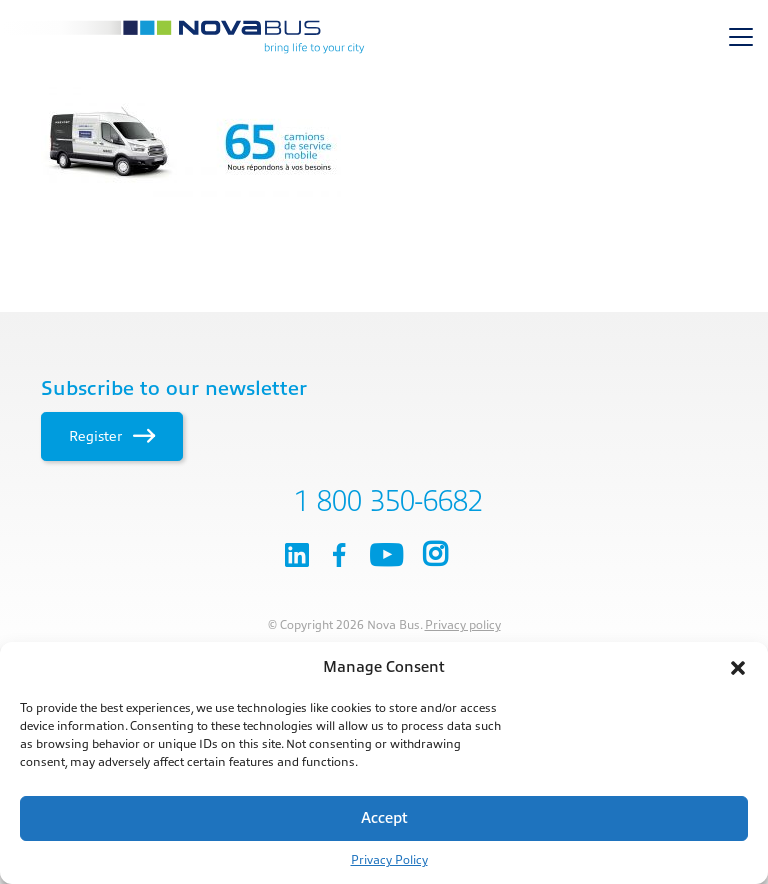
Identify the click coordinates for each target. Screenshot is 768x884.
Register (111, 436)
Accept (384, 818)
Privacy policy (463, 625)
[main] (384, 142)
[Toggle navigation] (741, 37)
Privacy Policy (389, 860)
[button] (738, 668)
